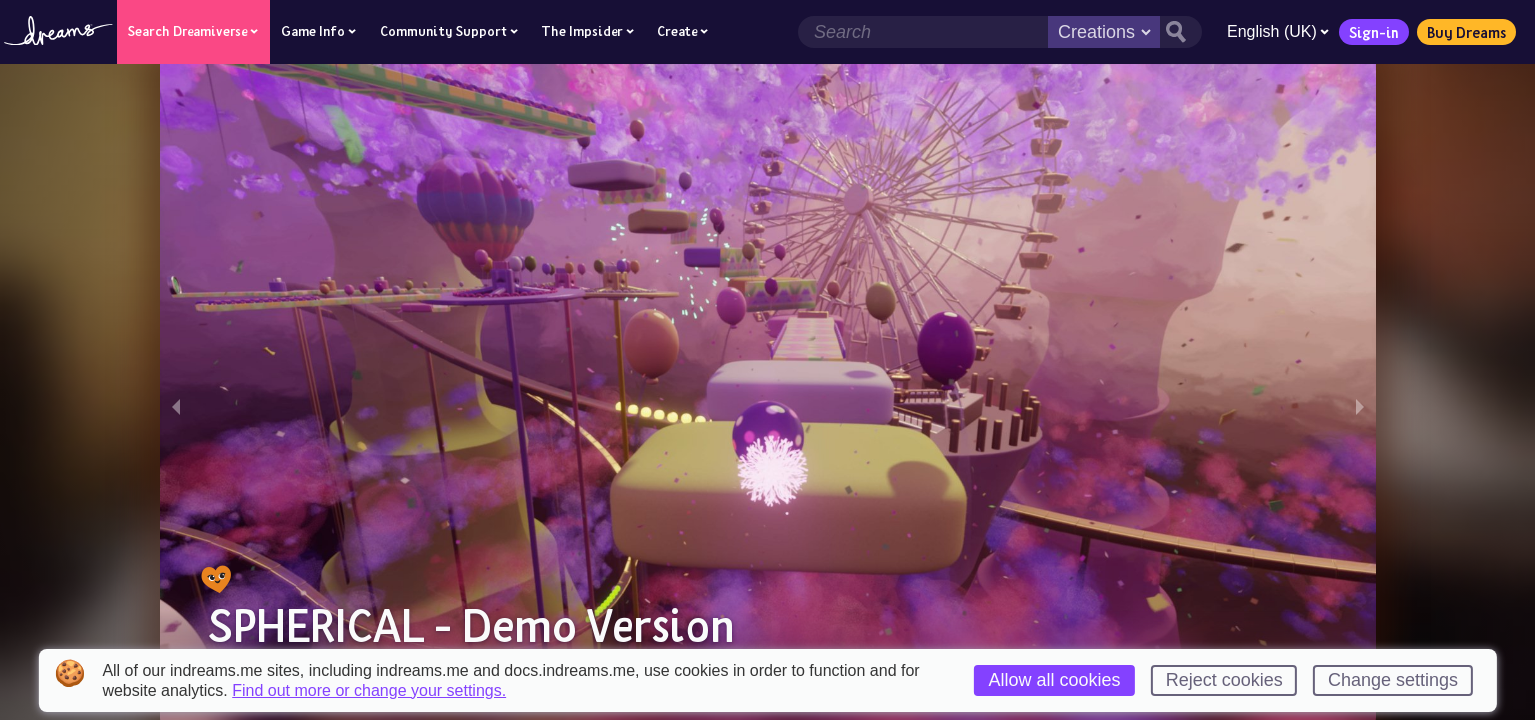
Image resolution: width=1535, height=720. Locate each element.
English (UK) (1276, 31)
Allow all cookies (1054, 680)
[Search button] (1179, 32)
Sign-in (1372, 32)
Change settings (1393, 680)
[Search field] (921, 32)
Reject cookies (1224, 680)
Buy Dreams (1464, 32)
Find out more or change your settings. (369, 691)
